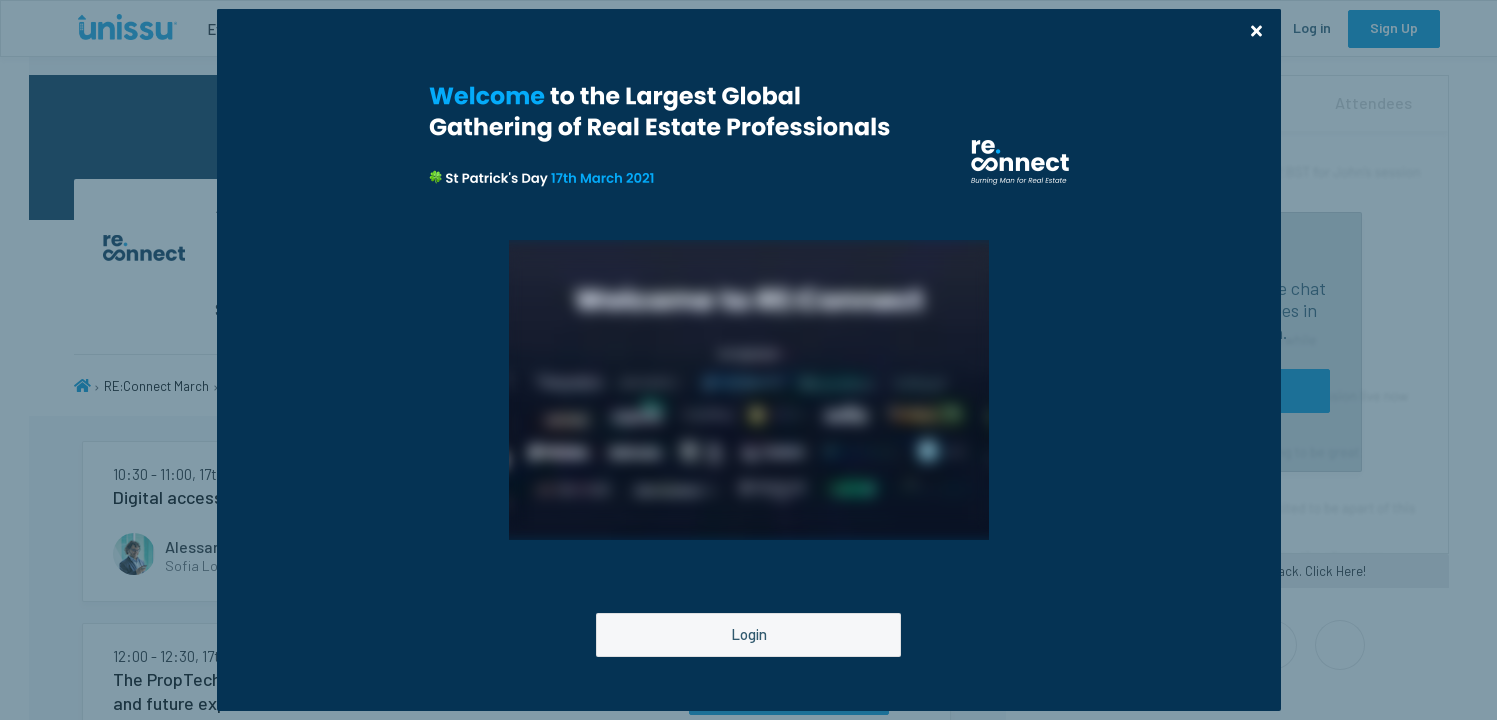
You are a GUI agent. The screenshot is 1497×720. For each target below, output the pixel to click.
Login (749, 634)
